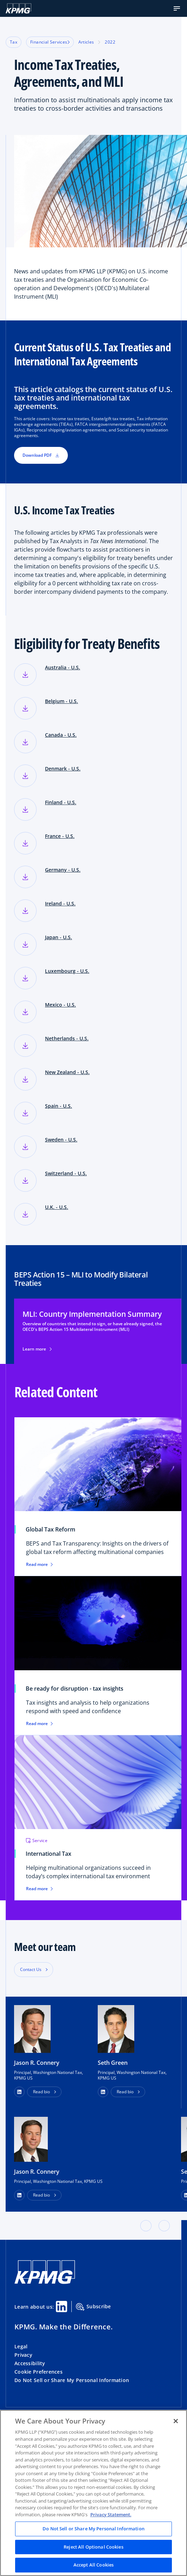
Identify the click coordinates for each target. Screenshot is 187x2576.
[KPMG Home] (18, 8)
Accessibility (29, 2363)
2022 (110, 42)
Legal (20, 2346)
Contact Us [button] (30, 1969)
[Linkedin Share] (61, 2306)
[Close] (175, 2421)
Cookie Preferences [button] (38, 2371)
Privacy (23, 2354)
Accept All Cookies (93, 2565)
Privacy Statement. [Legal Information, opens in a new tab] (110, 2514)
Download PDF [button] (40, 455)
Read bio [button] (41, 2092)
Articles (86, 42)
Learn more (37, 1349)
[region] (93, 2493)
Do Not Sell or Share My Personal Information (71, 2380)
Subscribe (93, 2307)
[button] (177, 8)
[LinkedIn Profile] (19, 2195)
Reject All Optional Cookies (93, 2547)
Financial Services (49, 42)
